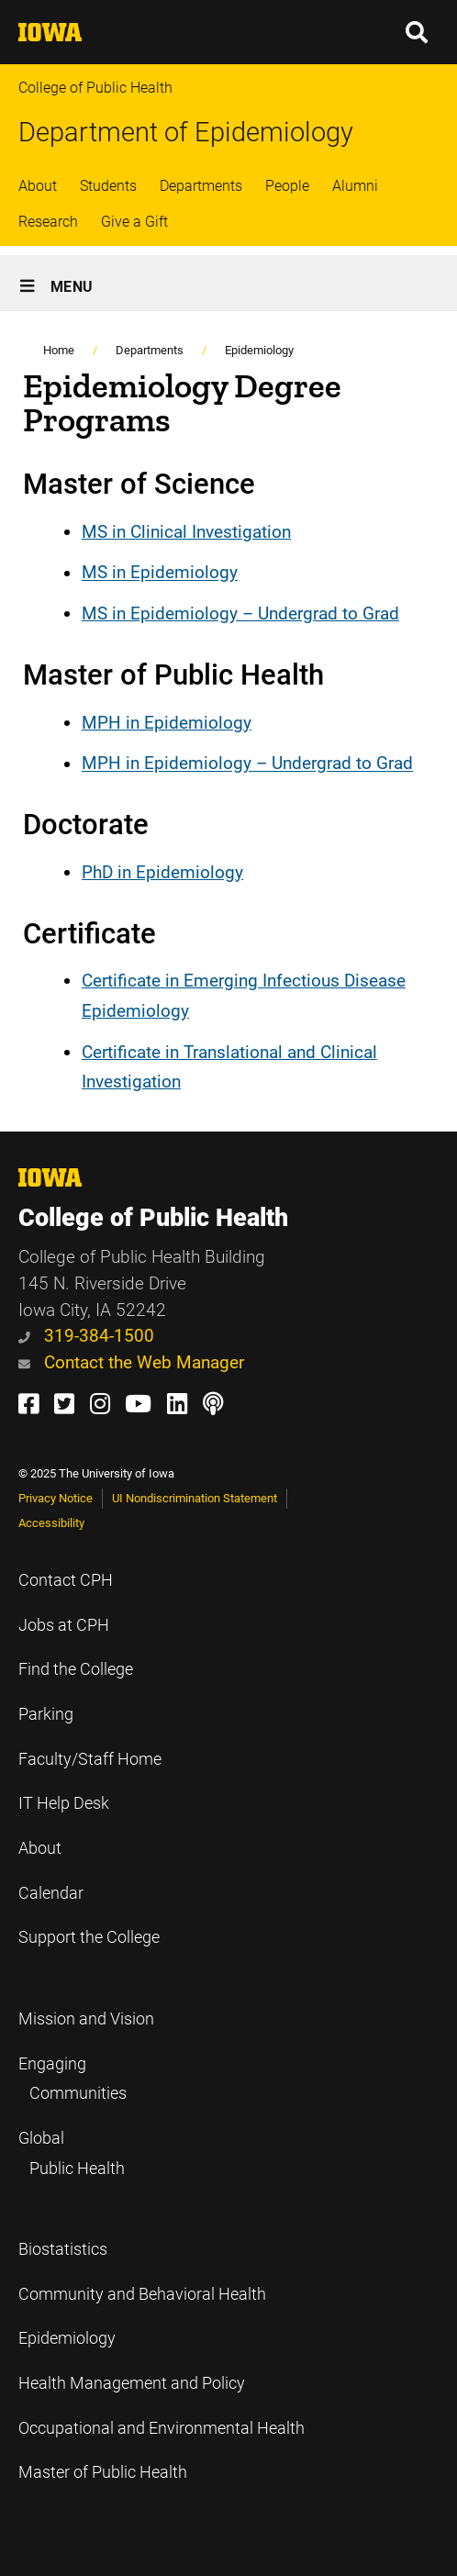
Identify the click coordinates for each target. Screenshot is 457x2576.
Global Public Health (71, 2153)
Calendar (51, 1893)
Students (108, 186)
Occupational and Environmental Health (161, 2428)
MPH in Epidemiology (166, 722)
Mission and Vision (86, 2019)
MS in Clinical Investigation (186, 531)
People (287, 186)
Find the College (75, 1669)
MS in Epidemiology (160, 573)
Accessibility (51, 1523)
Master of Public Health (102, 2472)
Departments (201, 186)
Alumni (355, 186)
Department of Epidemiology (185, 132)
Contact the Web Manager (131, 1362)
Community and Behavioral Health (142, 2294)
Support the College (89, 1937)
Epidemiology (259, 350)
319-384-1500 (86, 1335)
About (37, 186)
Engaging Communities (72, 2079)
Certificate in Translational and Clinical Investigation (229, 1067)
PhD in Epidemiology (162, 872)
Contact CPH (65, 1580)
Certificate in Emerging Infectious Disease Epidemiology (244, 995)
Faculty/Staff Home (90, 1759)
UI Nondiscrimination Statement (194, 1498)
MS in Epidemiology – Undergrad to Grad (240, 613)
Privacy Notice (55, 1498)
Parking (45, 1714)
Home (58, 350)
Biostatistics (62, 2249)
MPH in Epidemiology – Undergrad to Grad (247, 764)
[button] (417, 32)
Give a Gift (134, 221)
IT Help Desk (63, 1803)
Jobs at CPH (63, 1625)
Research (48, 221)
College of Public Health (95, 87)
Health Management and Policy (131, 2383)
